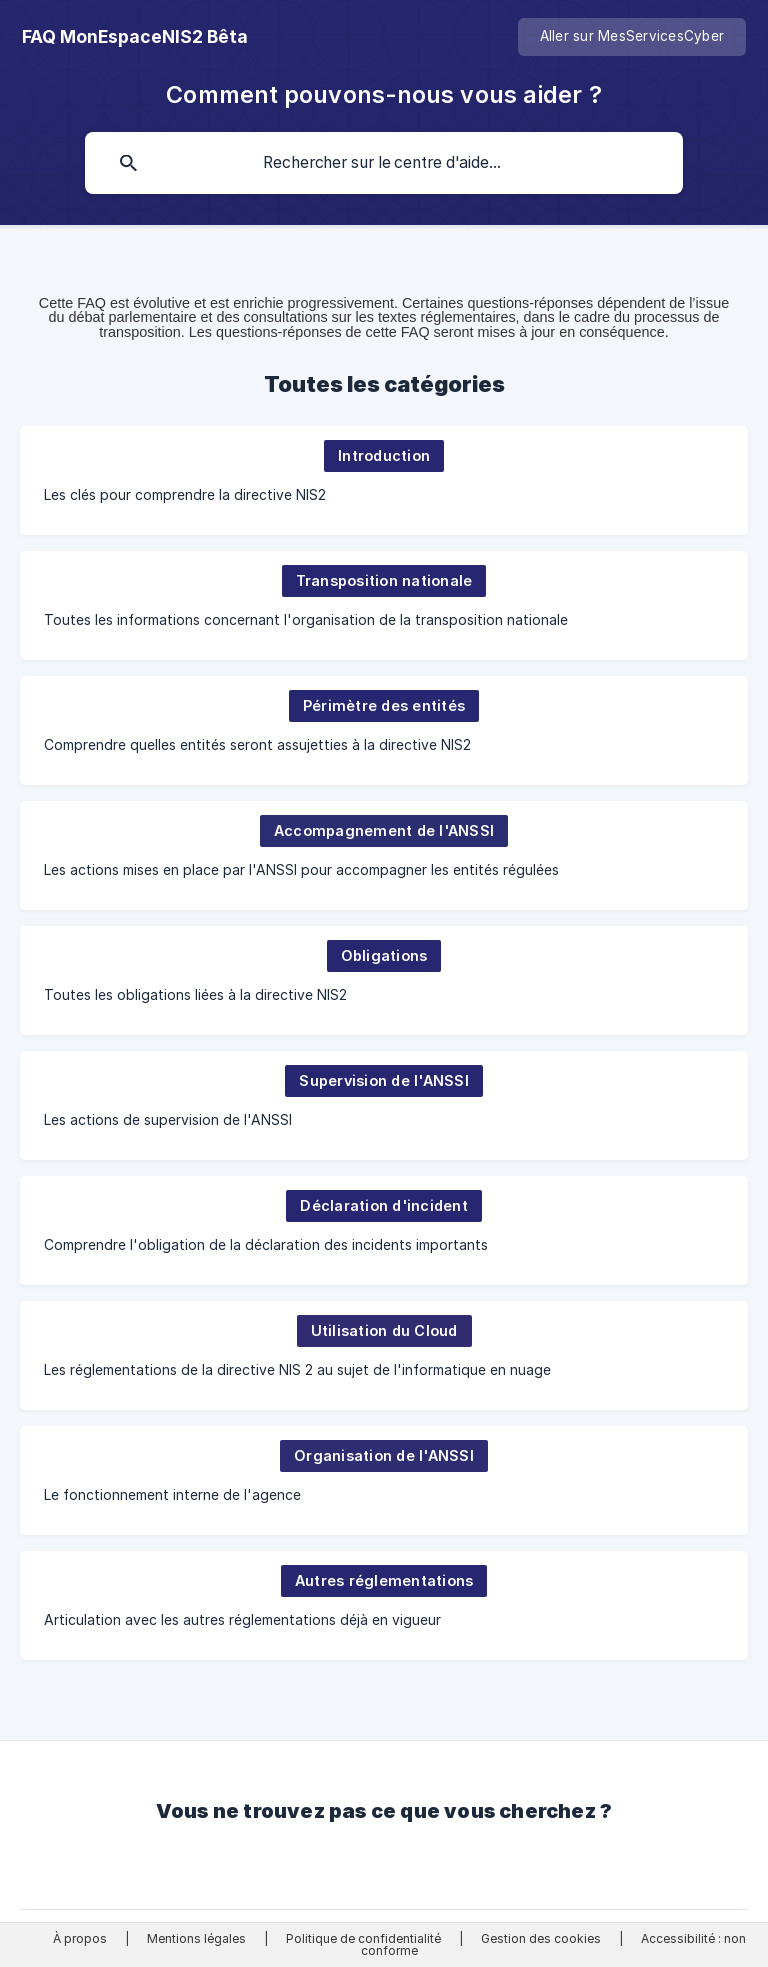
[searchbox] (384, 163)
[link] (384, 480)
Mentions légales (196, 1938)
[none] (135, 37)
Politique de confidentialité (363, 1938)
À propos (80, 1938)
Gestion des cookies (541, 1938)
